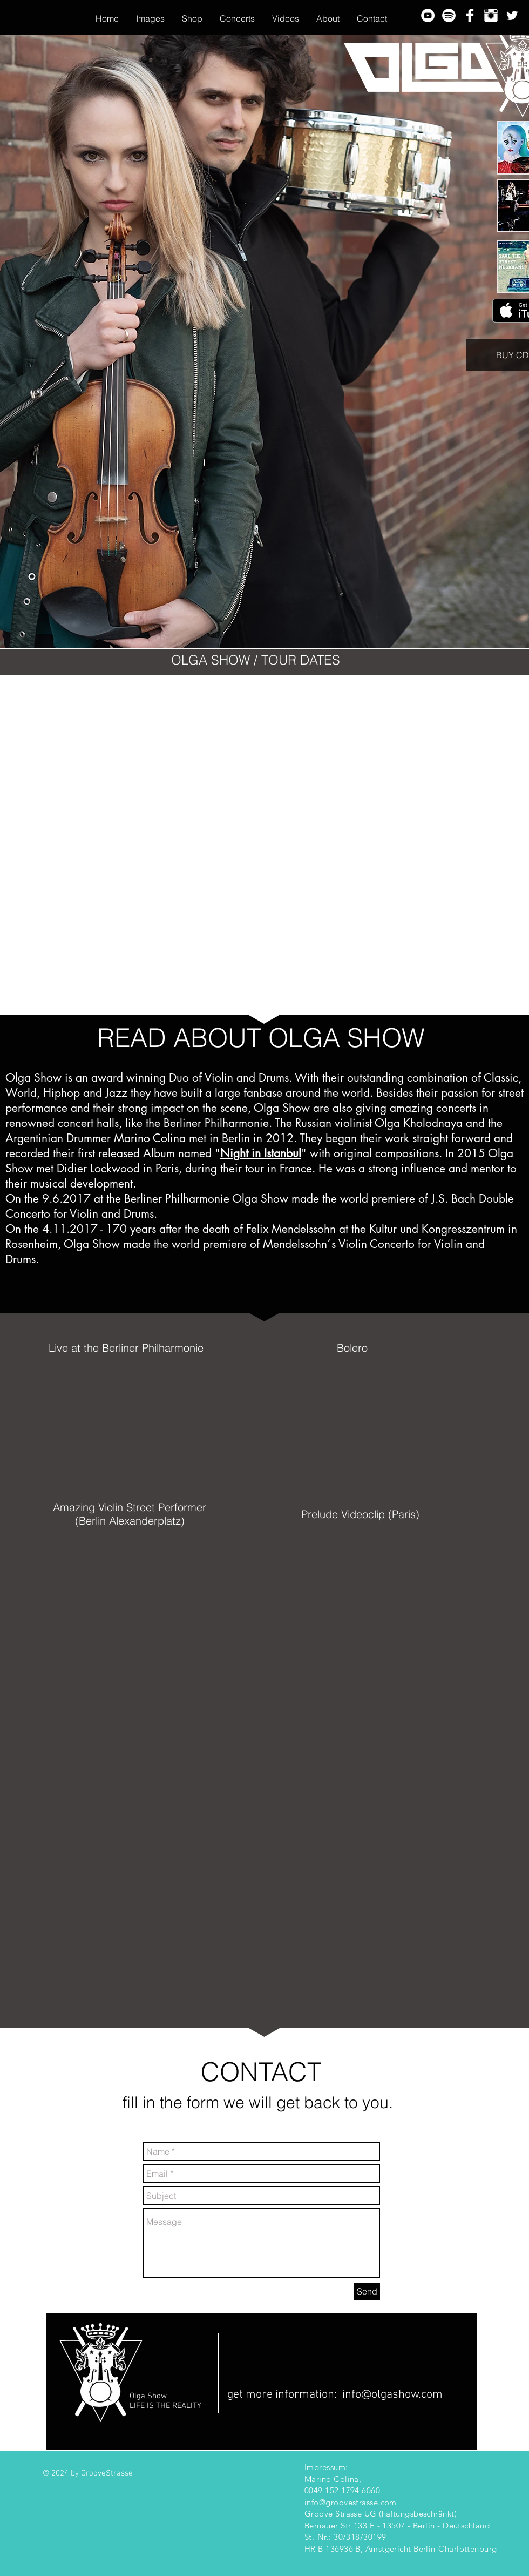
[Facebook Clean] (470, 15)
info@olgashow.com (392, 2394)
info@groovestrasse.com (350, 2502)
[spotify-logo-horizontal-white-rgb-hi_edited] (449, 15)
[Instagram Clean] (491, 15)
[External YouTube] (144, 1423)
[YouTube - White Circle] (428, 15)
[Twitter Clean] (512, 15)
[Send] (367, 2291)
